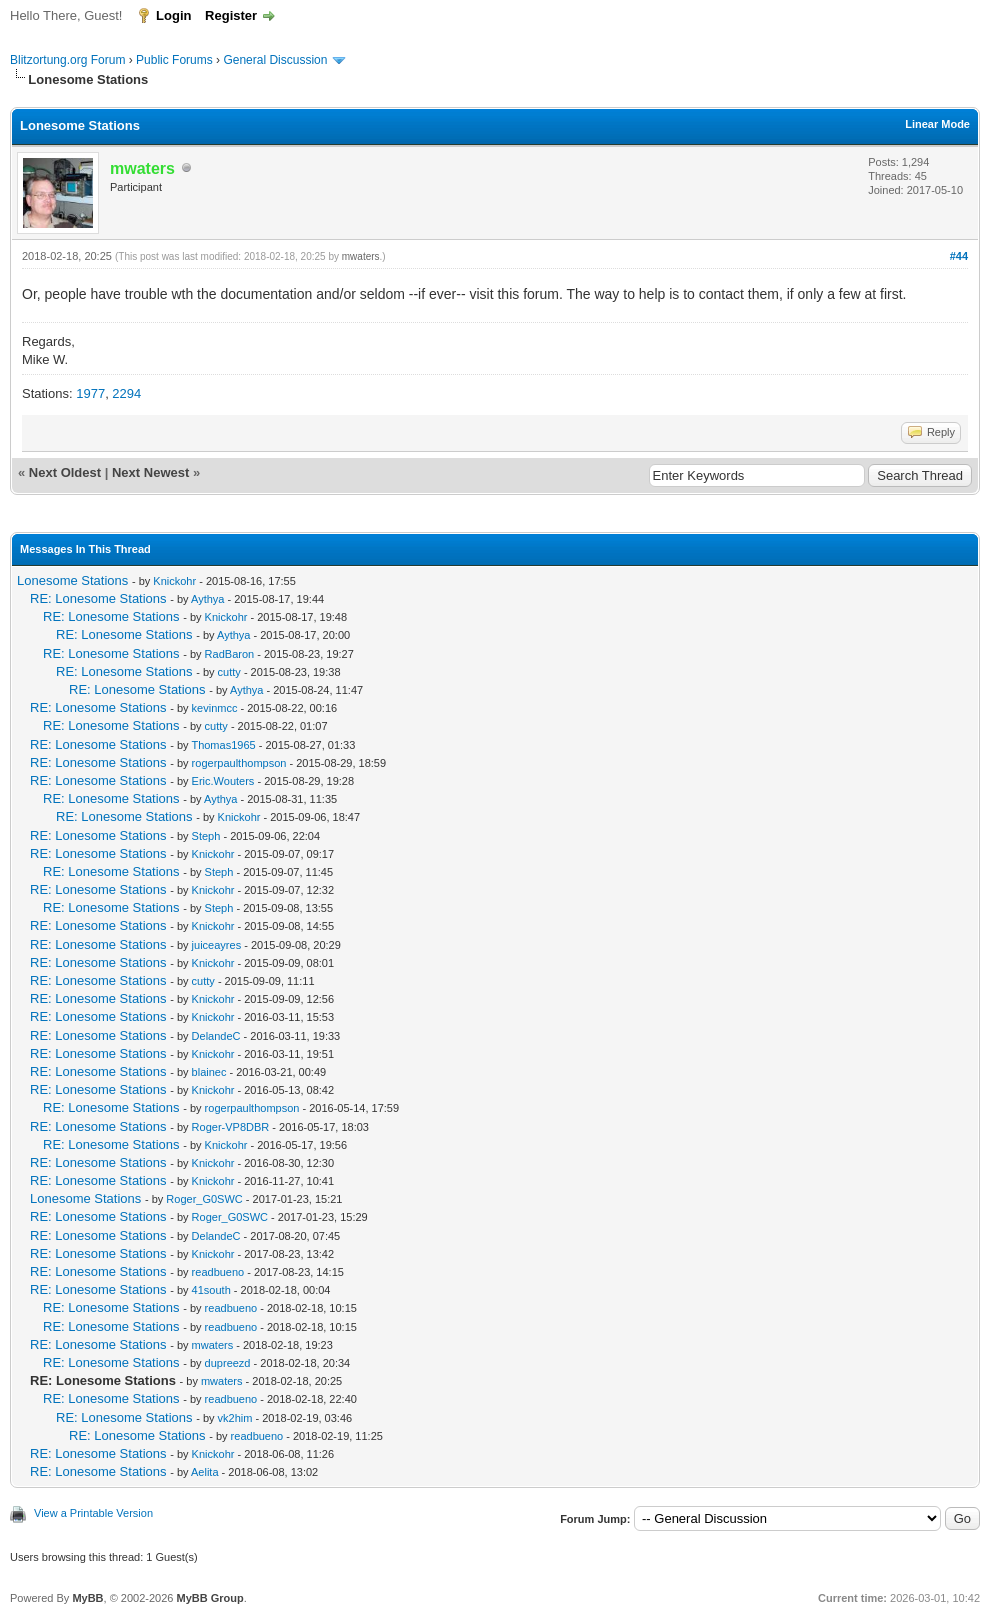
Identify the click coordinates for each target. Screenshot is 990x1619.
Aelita (205, 1472)
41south (211, 1290)
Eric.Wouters (223, 781)
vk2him (235, 1418)
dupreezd (228, 1363)
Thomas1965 (223, 745)
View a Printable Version (93, 1513)
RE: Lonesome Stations (98, 598)
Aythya (207, 599)
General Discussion (275, 60)
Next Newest (150, 472)
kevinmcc (215, 708)
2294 (126, 393)
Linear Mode (937, 124)
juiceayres (217, 945)
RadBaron (230, 654)
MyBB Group (209, 1598)
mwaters (361, 256)
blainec (209, 1072)
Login (173, 15)
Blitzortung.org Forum (67, 60)
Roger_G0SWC (204, 1199)
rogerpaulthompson (239, 763)
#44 (959, 256)
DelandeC (216, 1036)
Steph (206, 836)
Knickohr (174, 581)
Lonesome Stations (72, 580)
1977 (90, 393)
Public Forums (174, 60)
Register (231, 15)
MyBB (87, 1598)
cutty (229, 672)
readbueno (218, 1272)
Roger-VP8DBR (231, 1127)
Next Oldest (65, 472)
